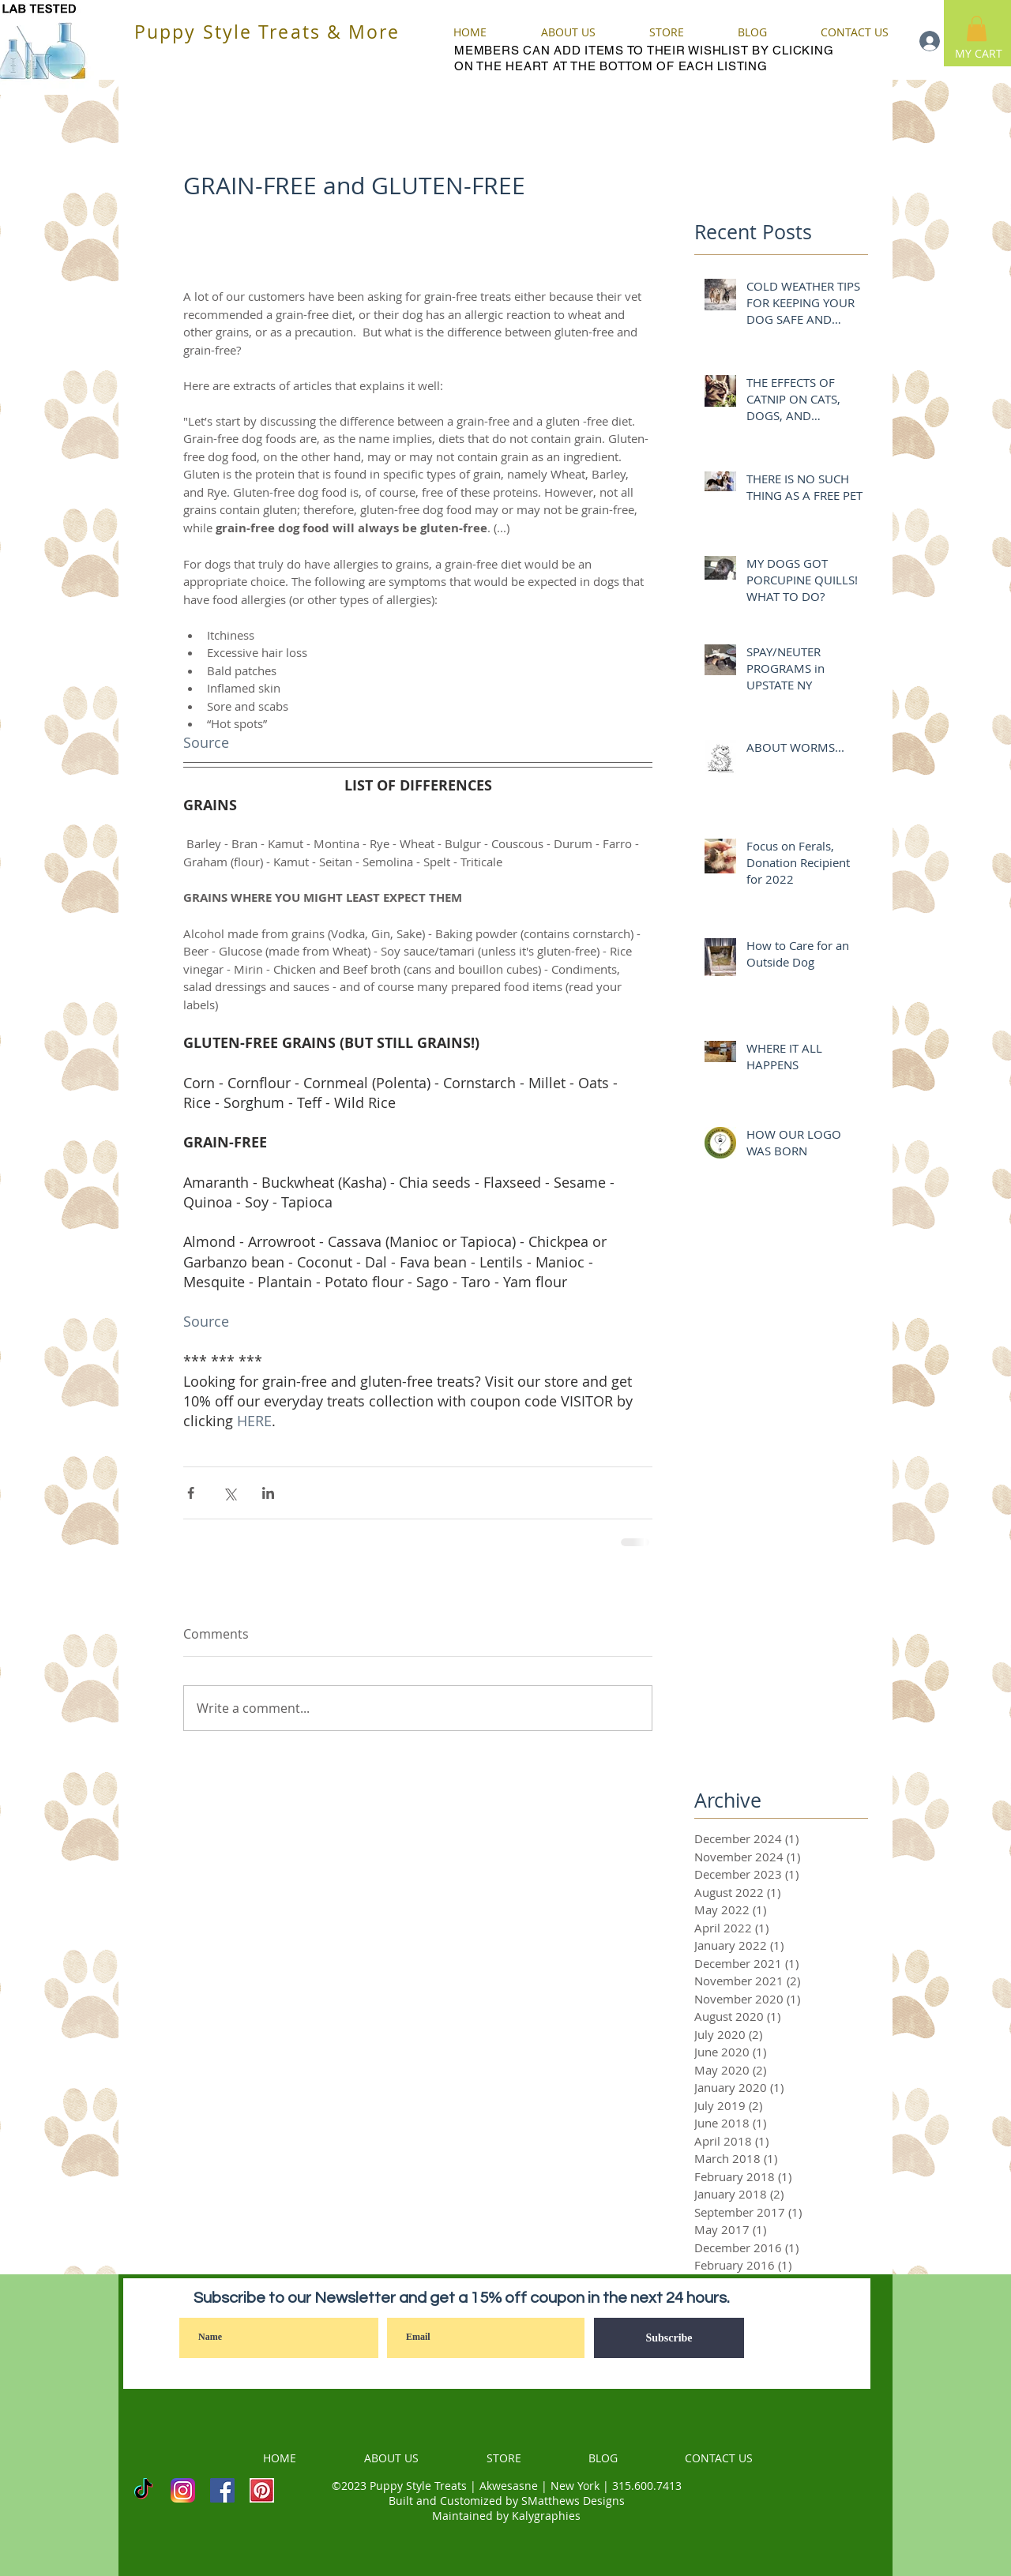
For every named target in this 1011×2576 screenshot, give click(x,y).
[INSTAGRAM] (183, 2490)
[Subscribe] (669, 2338)
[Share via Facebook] (190, 1492)
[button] (976, 28)
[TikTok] (143, 2490)
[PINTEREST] (262, 2490)
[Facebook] (222, 2490)
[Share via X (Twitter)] (229, 1492)
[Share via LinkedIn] (268, 1492)
